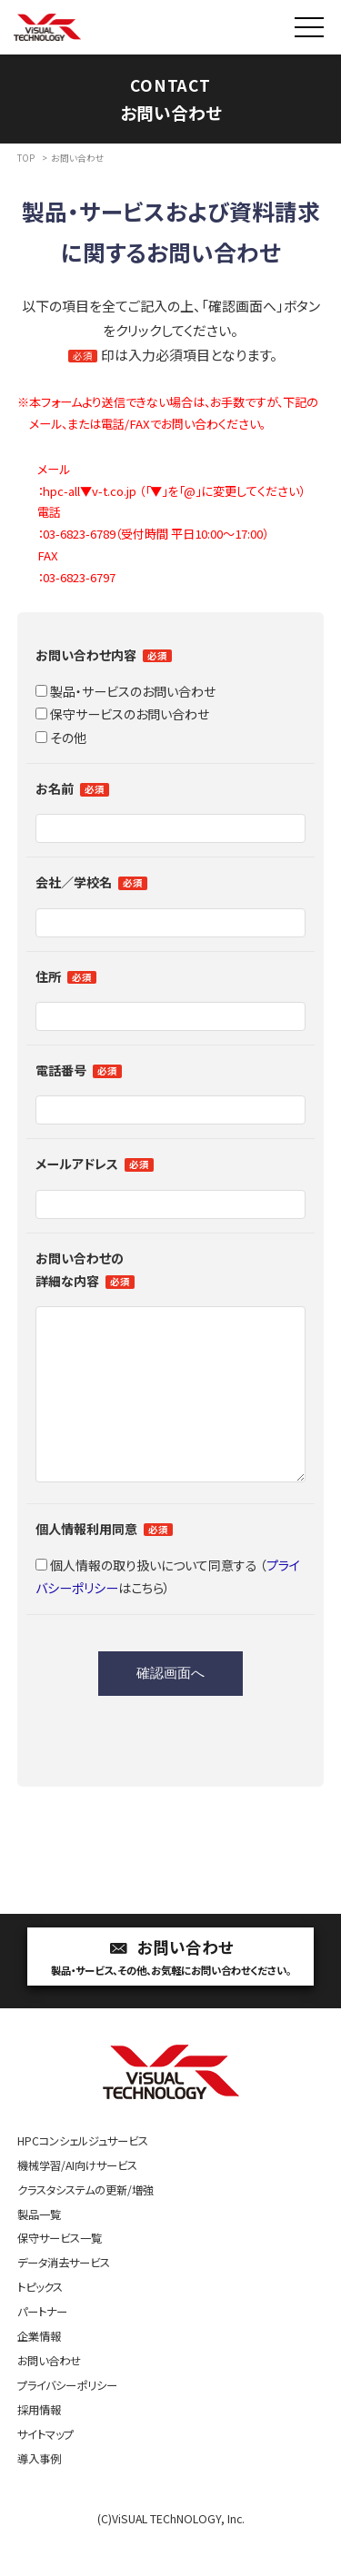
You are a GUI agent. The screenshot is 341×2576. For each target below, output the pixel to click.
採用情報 (39, 2446)
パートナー (42, 2348)
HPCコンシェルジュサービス (82, 2177)
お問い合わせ (170, 1994)
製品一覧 (39, 2251)
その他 (60, 737)
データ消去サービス (63, 2299)
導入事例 (39, 2495)
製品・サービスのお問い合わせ (125, 691)
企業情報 (39, 2372)
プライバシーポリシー (67, 2421)
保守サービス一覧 (59, 2274)
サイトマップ (45, 2470)
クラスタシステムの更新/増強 (85, 2226)
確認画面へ (170, 1709)
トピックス (40, 2323)
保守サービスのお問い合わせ (122, 714)
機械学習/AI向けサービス (77, 2202)
